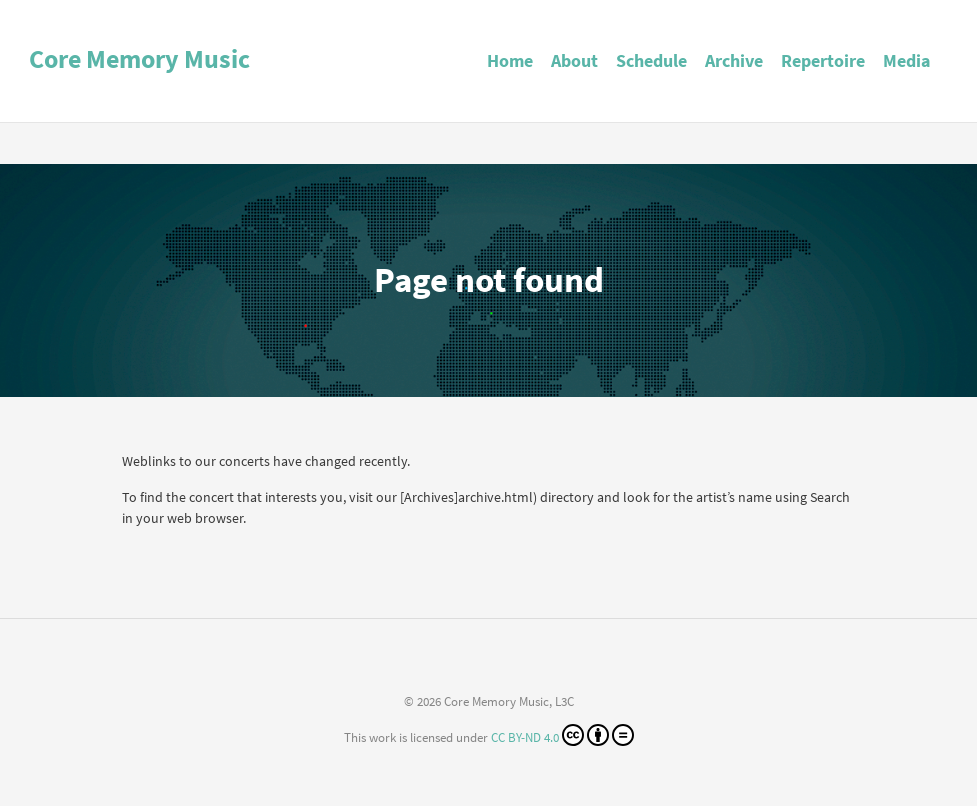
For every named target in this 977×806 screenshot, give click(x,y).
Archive (734, 60)
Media (906, 60)
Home (510, 60)
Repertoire (823, 60)
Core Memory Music (139, 58)
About (574, 60)
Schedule (651, 60)
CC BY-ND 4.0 (562, 735)
